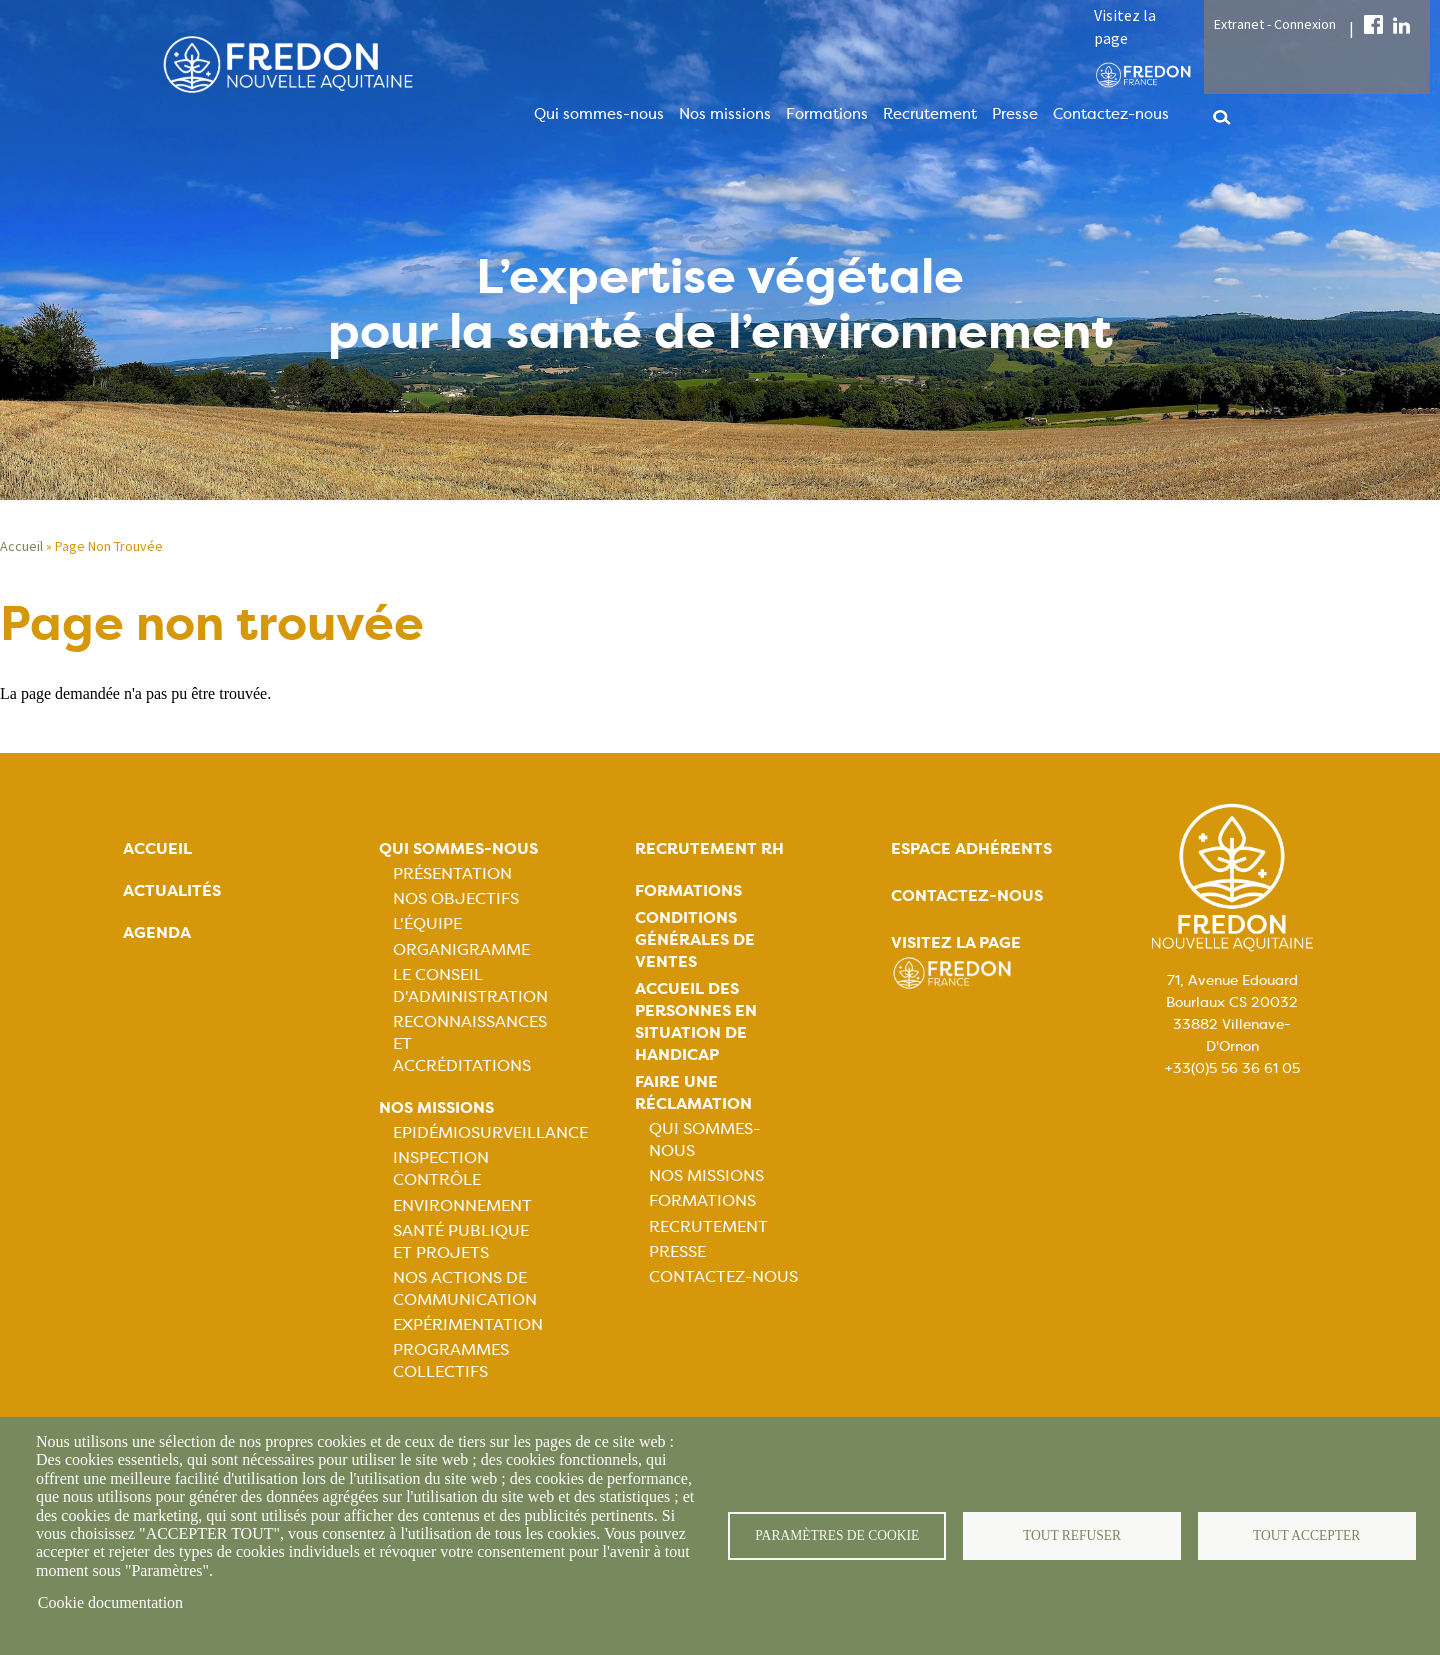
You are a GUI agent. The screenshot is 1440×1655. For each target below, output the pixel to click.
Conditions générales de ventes (695, 939)
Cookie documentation (110, 1602)
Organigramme (461, 949)
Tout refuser (1072, 1535)
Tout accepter (1307, 1535)
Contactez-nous (1111, 114)
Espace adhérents (971, 848)
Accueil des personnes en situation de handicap (696, 1021)
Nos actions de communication (465, 1288)
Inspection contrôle (441, 1168)
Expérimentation (468, 1324)
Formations (827, 114)
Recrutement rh (709, 848)
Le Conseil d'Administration (470, 985)
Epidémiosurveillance (490, 1132)
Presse (1015, 114)
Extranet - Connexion (1275, 24)
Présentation (452, 873)
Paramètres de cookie (837, 1535)
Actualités (172, 890)
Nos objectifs (456, 898)
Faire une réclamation (693, 1092)
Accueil (21, 546)
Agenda (157, 932)
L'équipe (427, 923)
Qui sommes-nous (599, 114)
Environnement (462, 1205)
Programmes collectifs (451, 1360)
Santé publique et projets (461, 1241)
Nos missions (725, 114)
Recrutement (930, 114)
